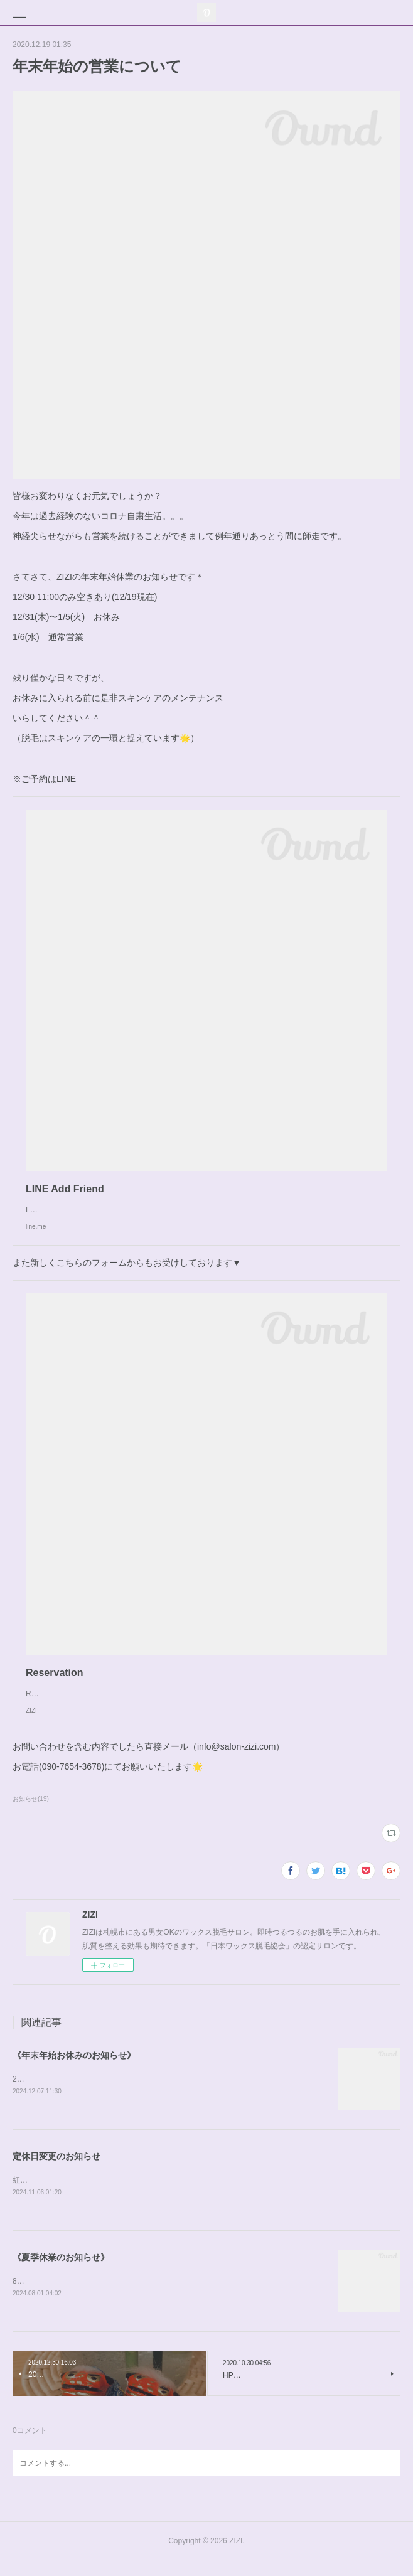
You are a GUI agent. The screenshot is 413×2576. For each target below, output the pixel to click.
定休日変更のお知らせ (56, 2169)
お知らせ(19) (31, 1811)
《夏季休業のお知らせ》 (61, 2271)
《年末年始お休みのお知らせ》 (74, 2068)
